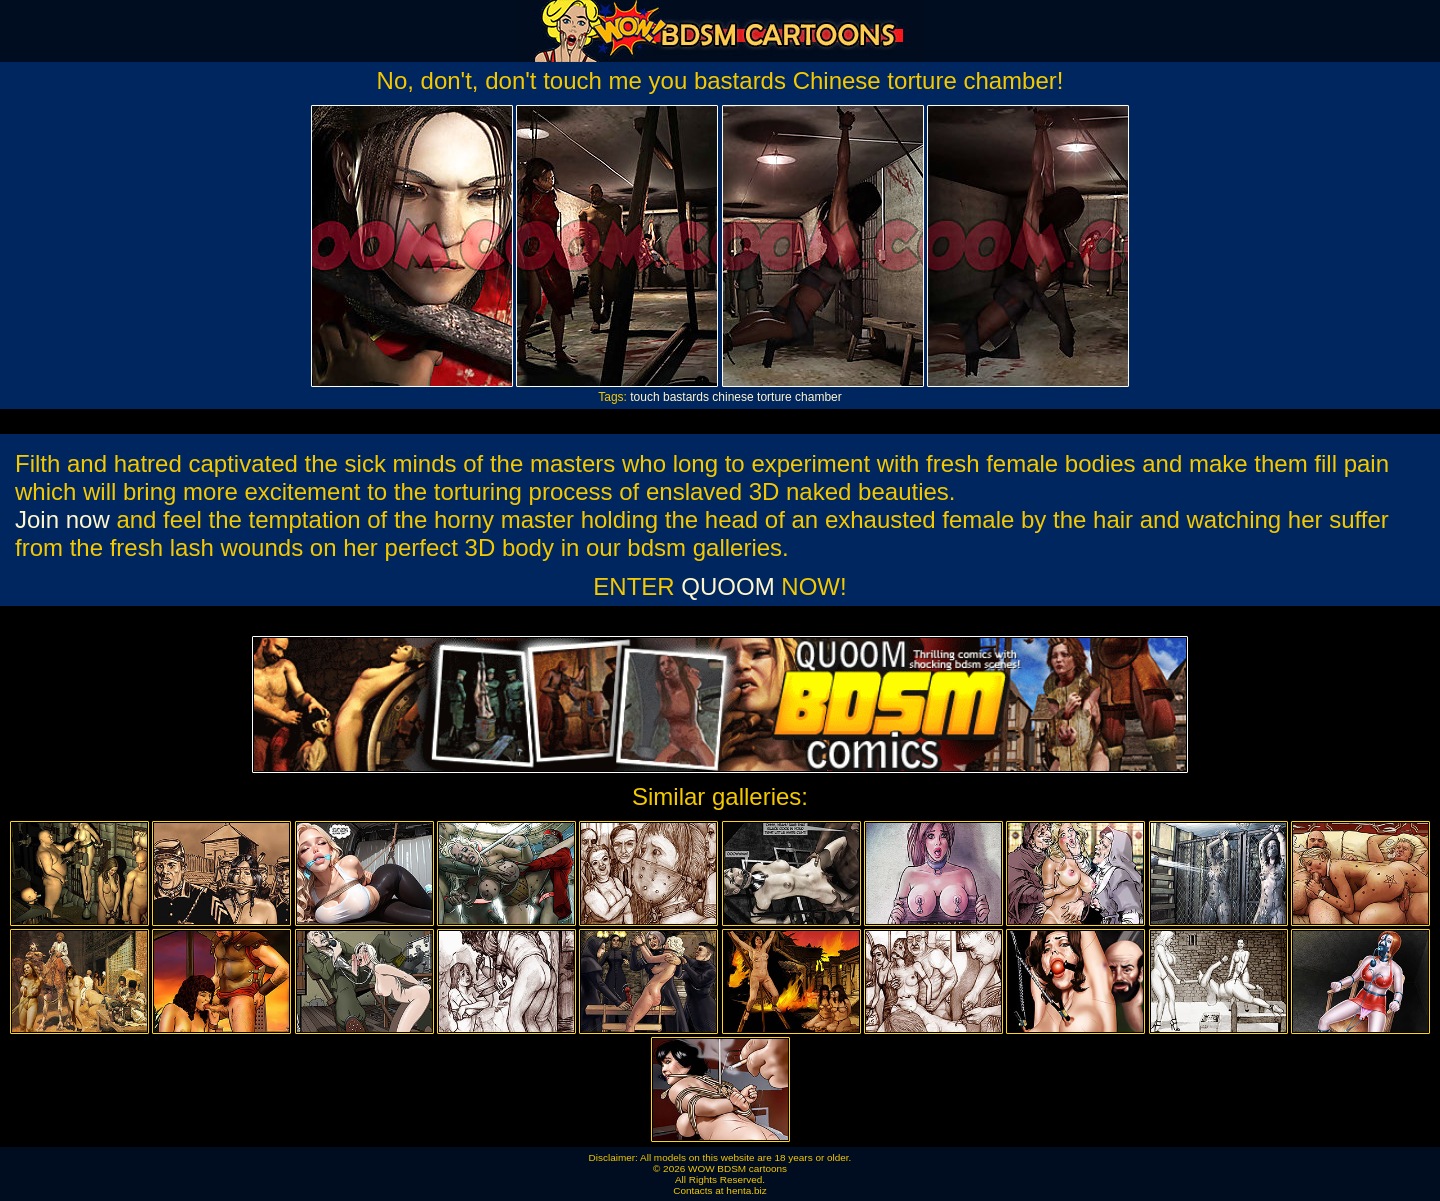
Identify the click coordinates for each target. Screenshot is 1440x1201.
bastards (686, 397)
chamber (818, 397)
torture (774, 397)
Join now (62, 519)
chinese (732, 397)
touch (644, 397)
